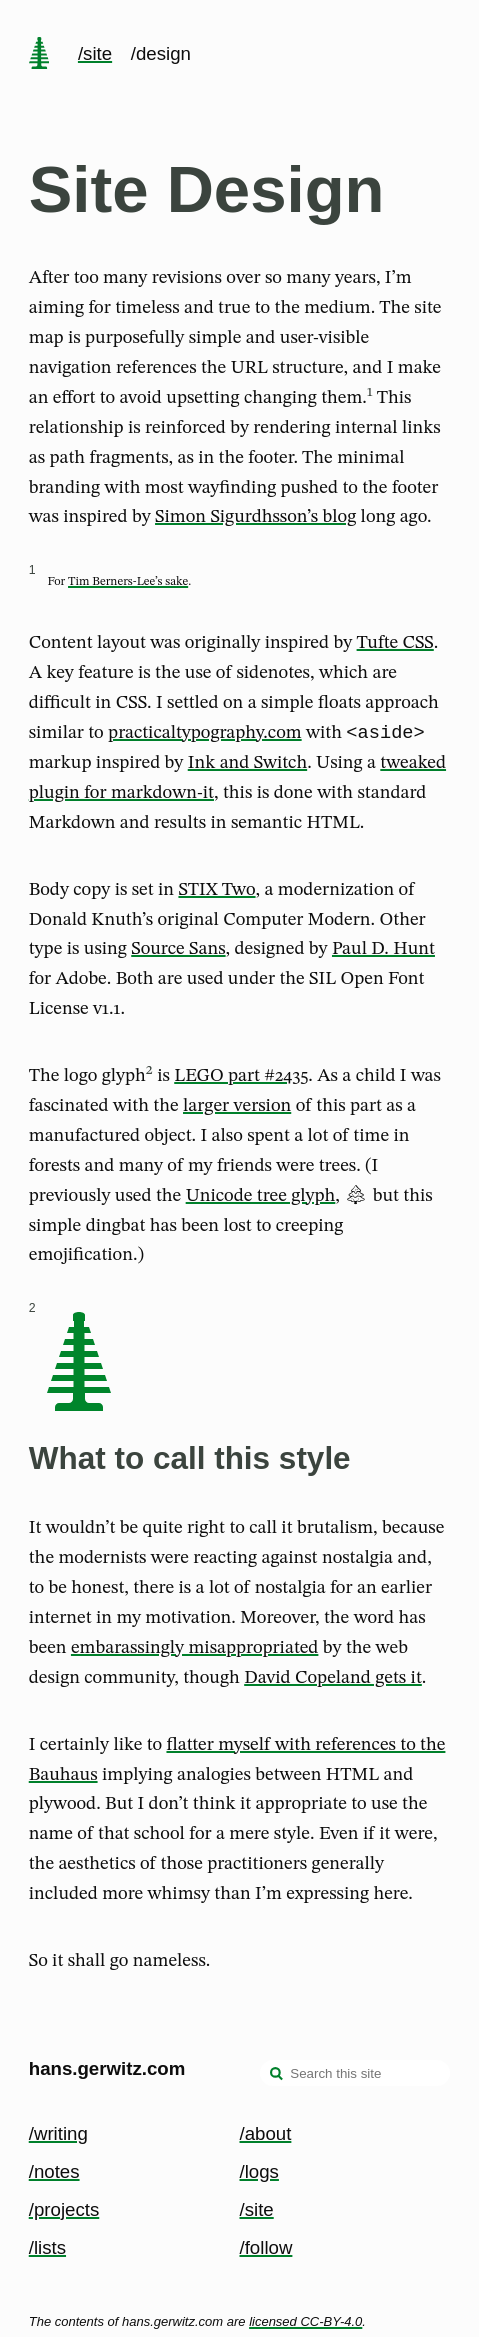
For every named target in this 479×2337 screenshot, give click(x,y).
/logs (259, 2171)
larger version (237, 1109)
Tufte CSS (395, 643)
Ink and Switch (247, 766)
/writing (58, 2133)
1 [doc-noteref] (370, 392)
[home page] (39, 55)
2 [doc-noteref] (149, 1073)
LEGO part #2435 (241, 1079)
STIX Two (216, 893)
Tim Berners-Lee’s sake (128, 582)
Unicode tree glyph (261, 1199)
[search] (277, 2076)
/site (95, 53)
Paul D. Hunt (383, 952)
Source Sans (178, 952)
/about (266, 2133)
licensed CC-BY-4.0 (305, 2321)
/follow (266, 2247)
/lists (47, 2247)
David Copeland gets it (333, 1681)
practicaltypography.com (205, 736)
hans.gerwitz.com (107, 2069)
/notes (54, 2171)
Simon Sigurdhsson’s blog (255, 517)
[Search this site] (355, 2074)
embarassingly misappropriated (194, 1651)
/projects (64, 2209)
